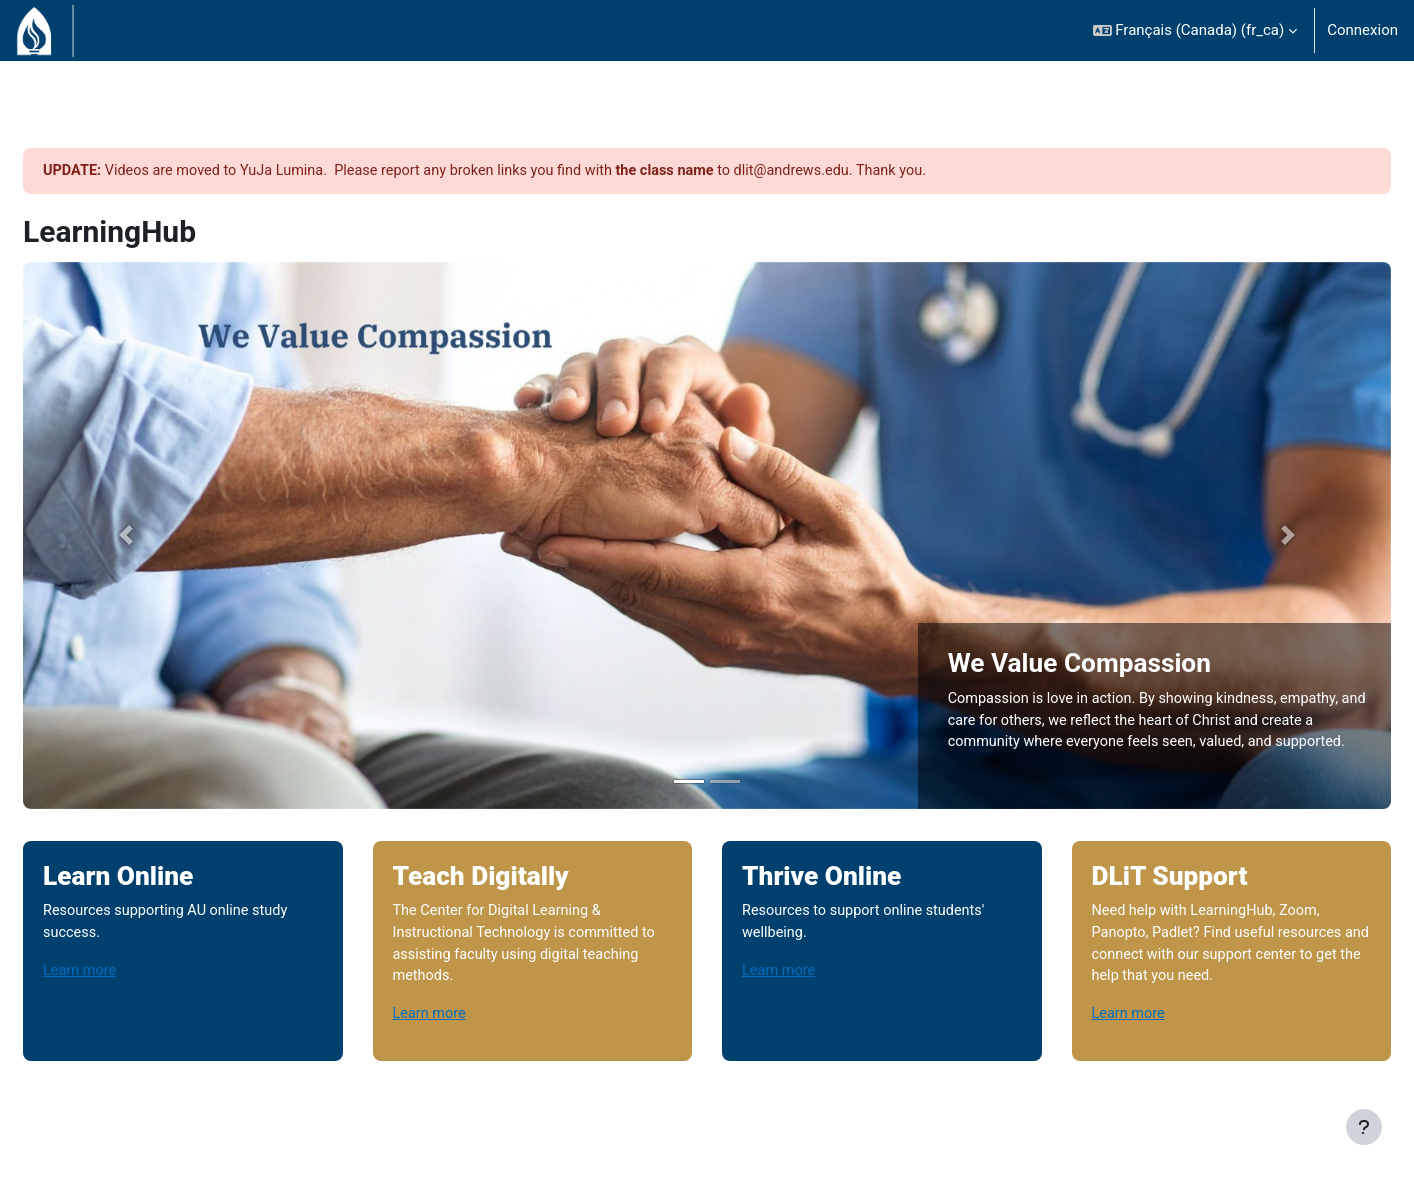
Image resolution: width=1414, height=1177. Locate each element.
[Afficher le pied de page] (1364, 1127)
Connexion (1362, 30)
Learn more (129, 935)
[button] (1195, 30)
